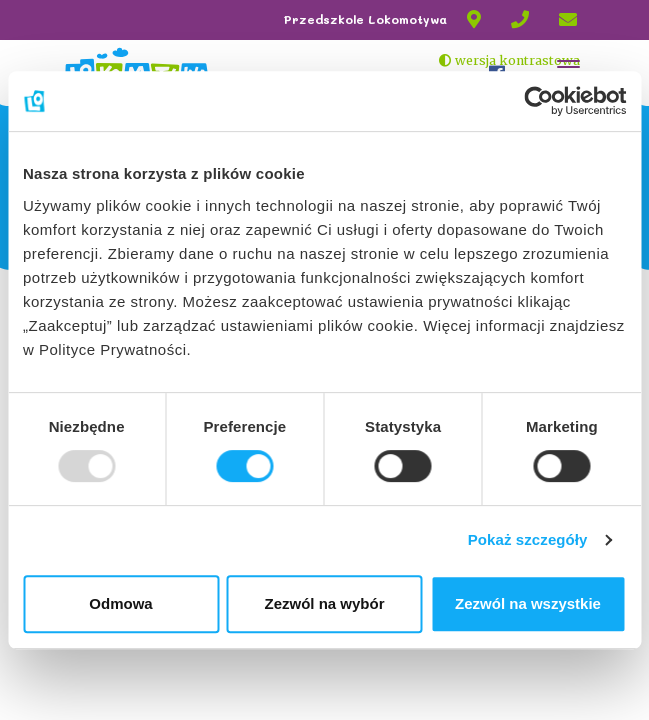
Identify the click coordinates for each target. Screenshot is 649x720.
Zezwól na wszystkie (528, 603)
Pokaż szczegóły (528, 539)
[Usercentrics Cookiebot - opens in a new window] (538, 101)
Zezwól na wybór (324, 603)
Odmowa (120, 603)
